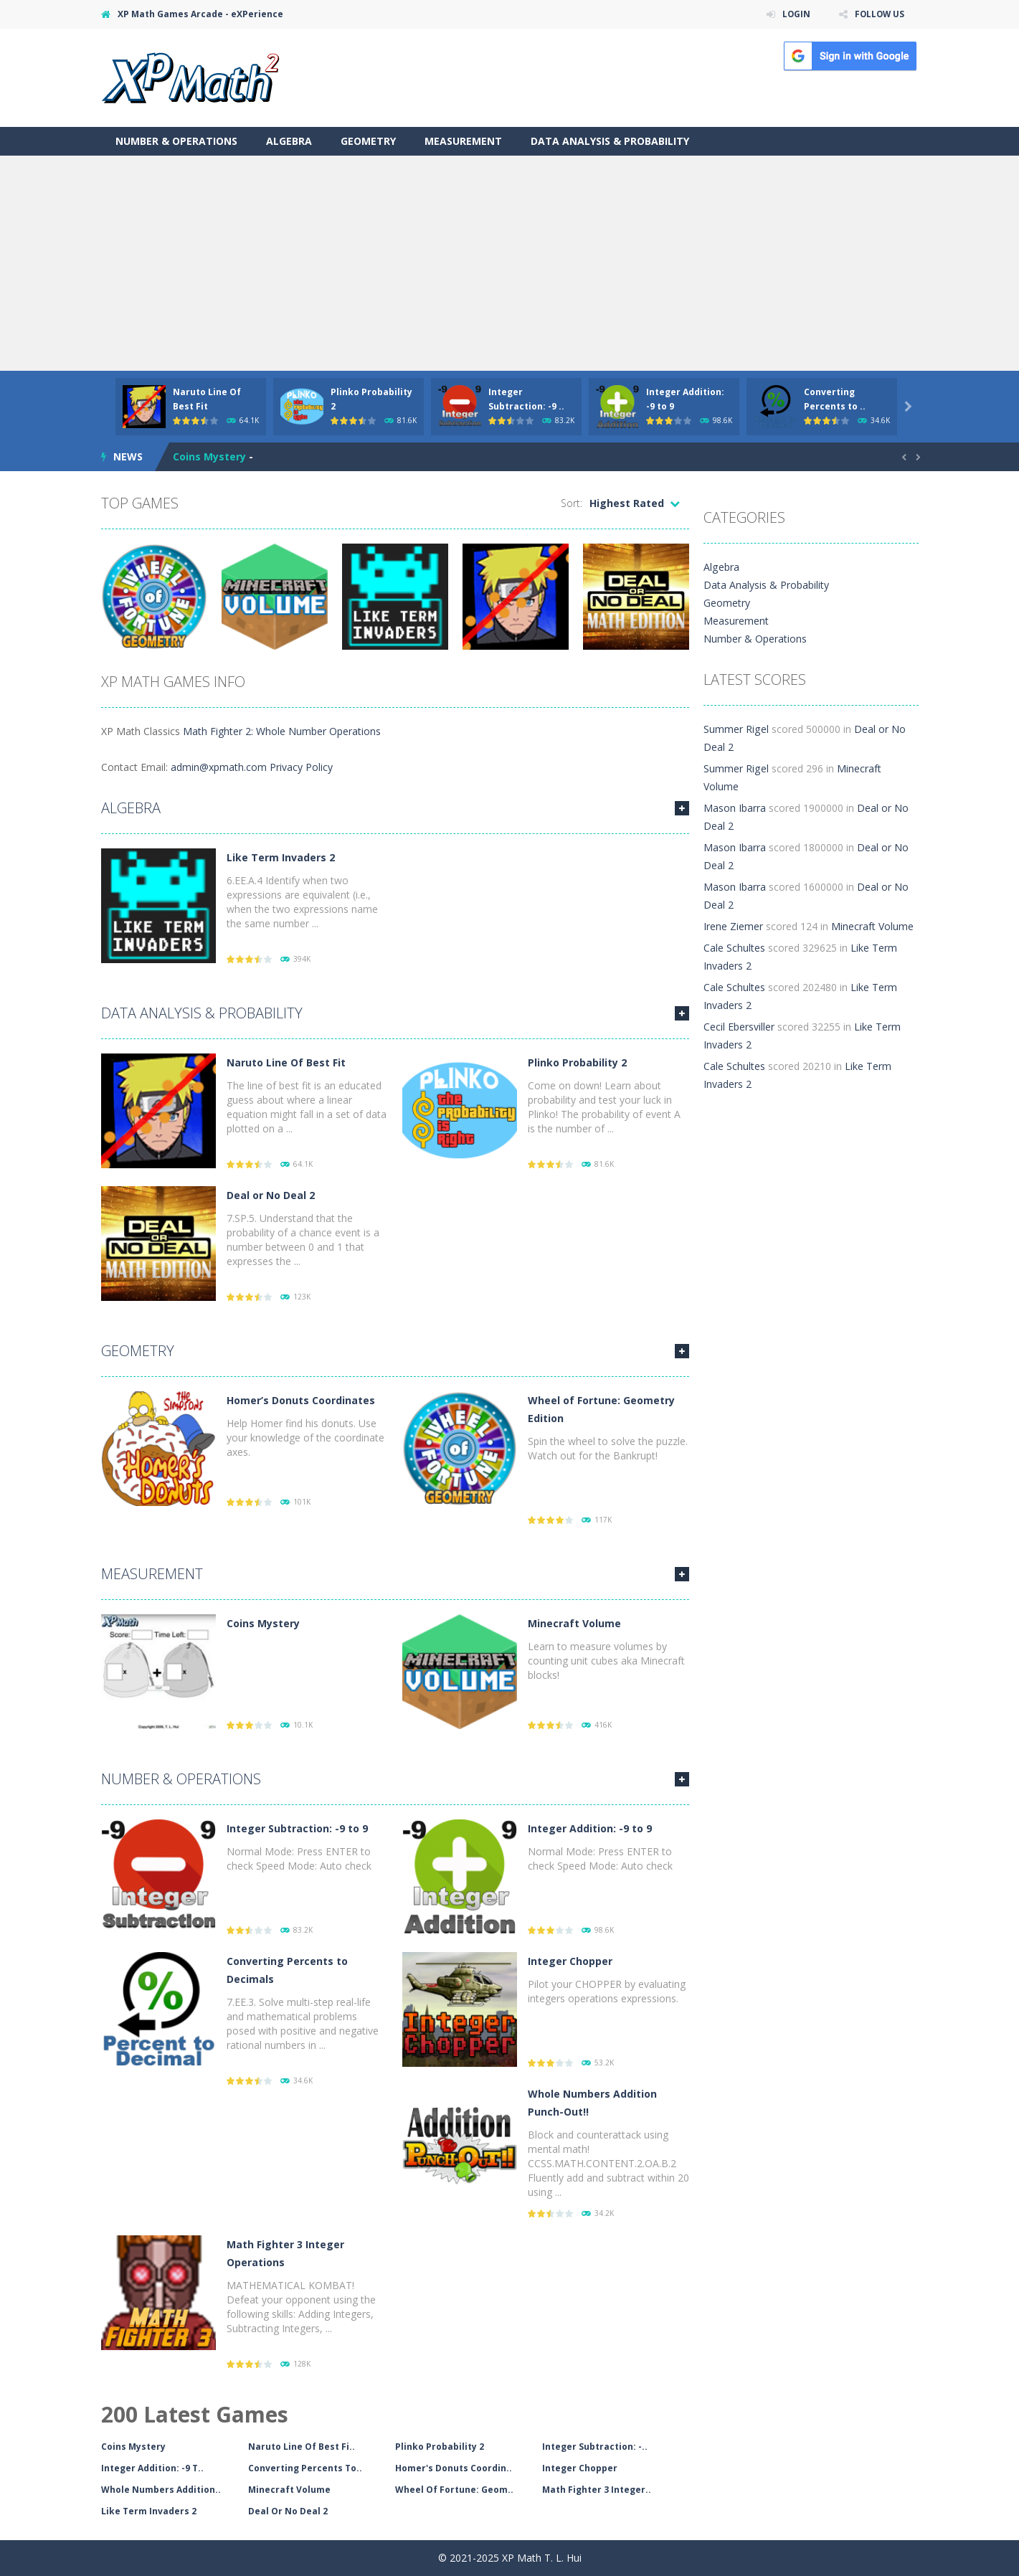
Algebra (289, 141)
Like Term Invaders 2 (281, 857)
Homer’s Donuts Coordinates (301, 1400)
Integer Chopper (570, 1961)
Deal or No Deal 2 (271, 1195)
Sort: (571, 503)
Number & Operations (176, 141)
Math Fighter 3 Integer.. (596, 2489)
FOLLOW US (878, 14)
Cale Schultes (734, 930)
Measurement (463, 141)
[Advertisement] (510, 263)
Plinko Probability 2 (577, 1062)
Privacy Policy (301, 767)
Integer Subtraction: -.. (595, 2446)
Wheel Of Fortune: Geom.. (454, 2489)
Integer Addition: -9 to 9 (590, 1828)
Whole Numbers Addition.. (161, 2489)
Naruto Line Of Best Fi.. (301, 2446)
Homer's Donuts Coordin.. (453, 2468)
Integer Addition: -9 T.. (152, 2468)
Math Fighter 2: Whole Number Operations (282, 731)
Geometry (368, 141)
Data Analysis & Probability (610, 141)
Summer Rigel (735, 729)
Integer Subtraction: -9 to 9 (297, 1828)
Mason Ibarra (734, 790)
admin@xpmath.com (219, 767)
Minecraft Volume (574, 1623)
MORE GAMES (682, 808)
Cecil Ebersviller (738, 1008)
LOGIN (793, 14)
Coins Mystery (209, 456)
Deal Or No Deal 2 (288, 2511)
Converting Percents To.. (305, 2468)
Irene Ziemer (733, 908)
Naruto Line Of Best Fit (286, 1062)
